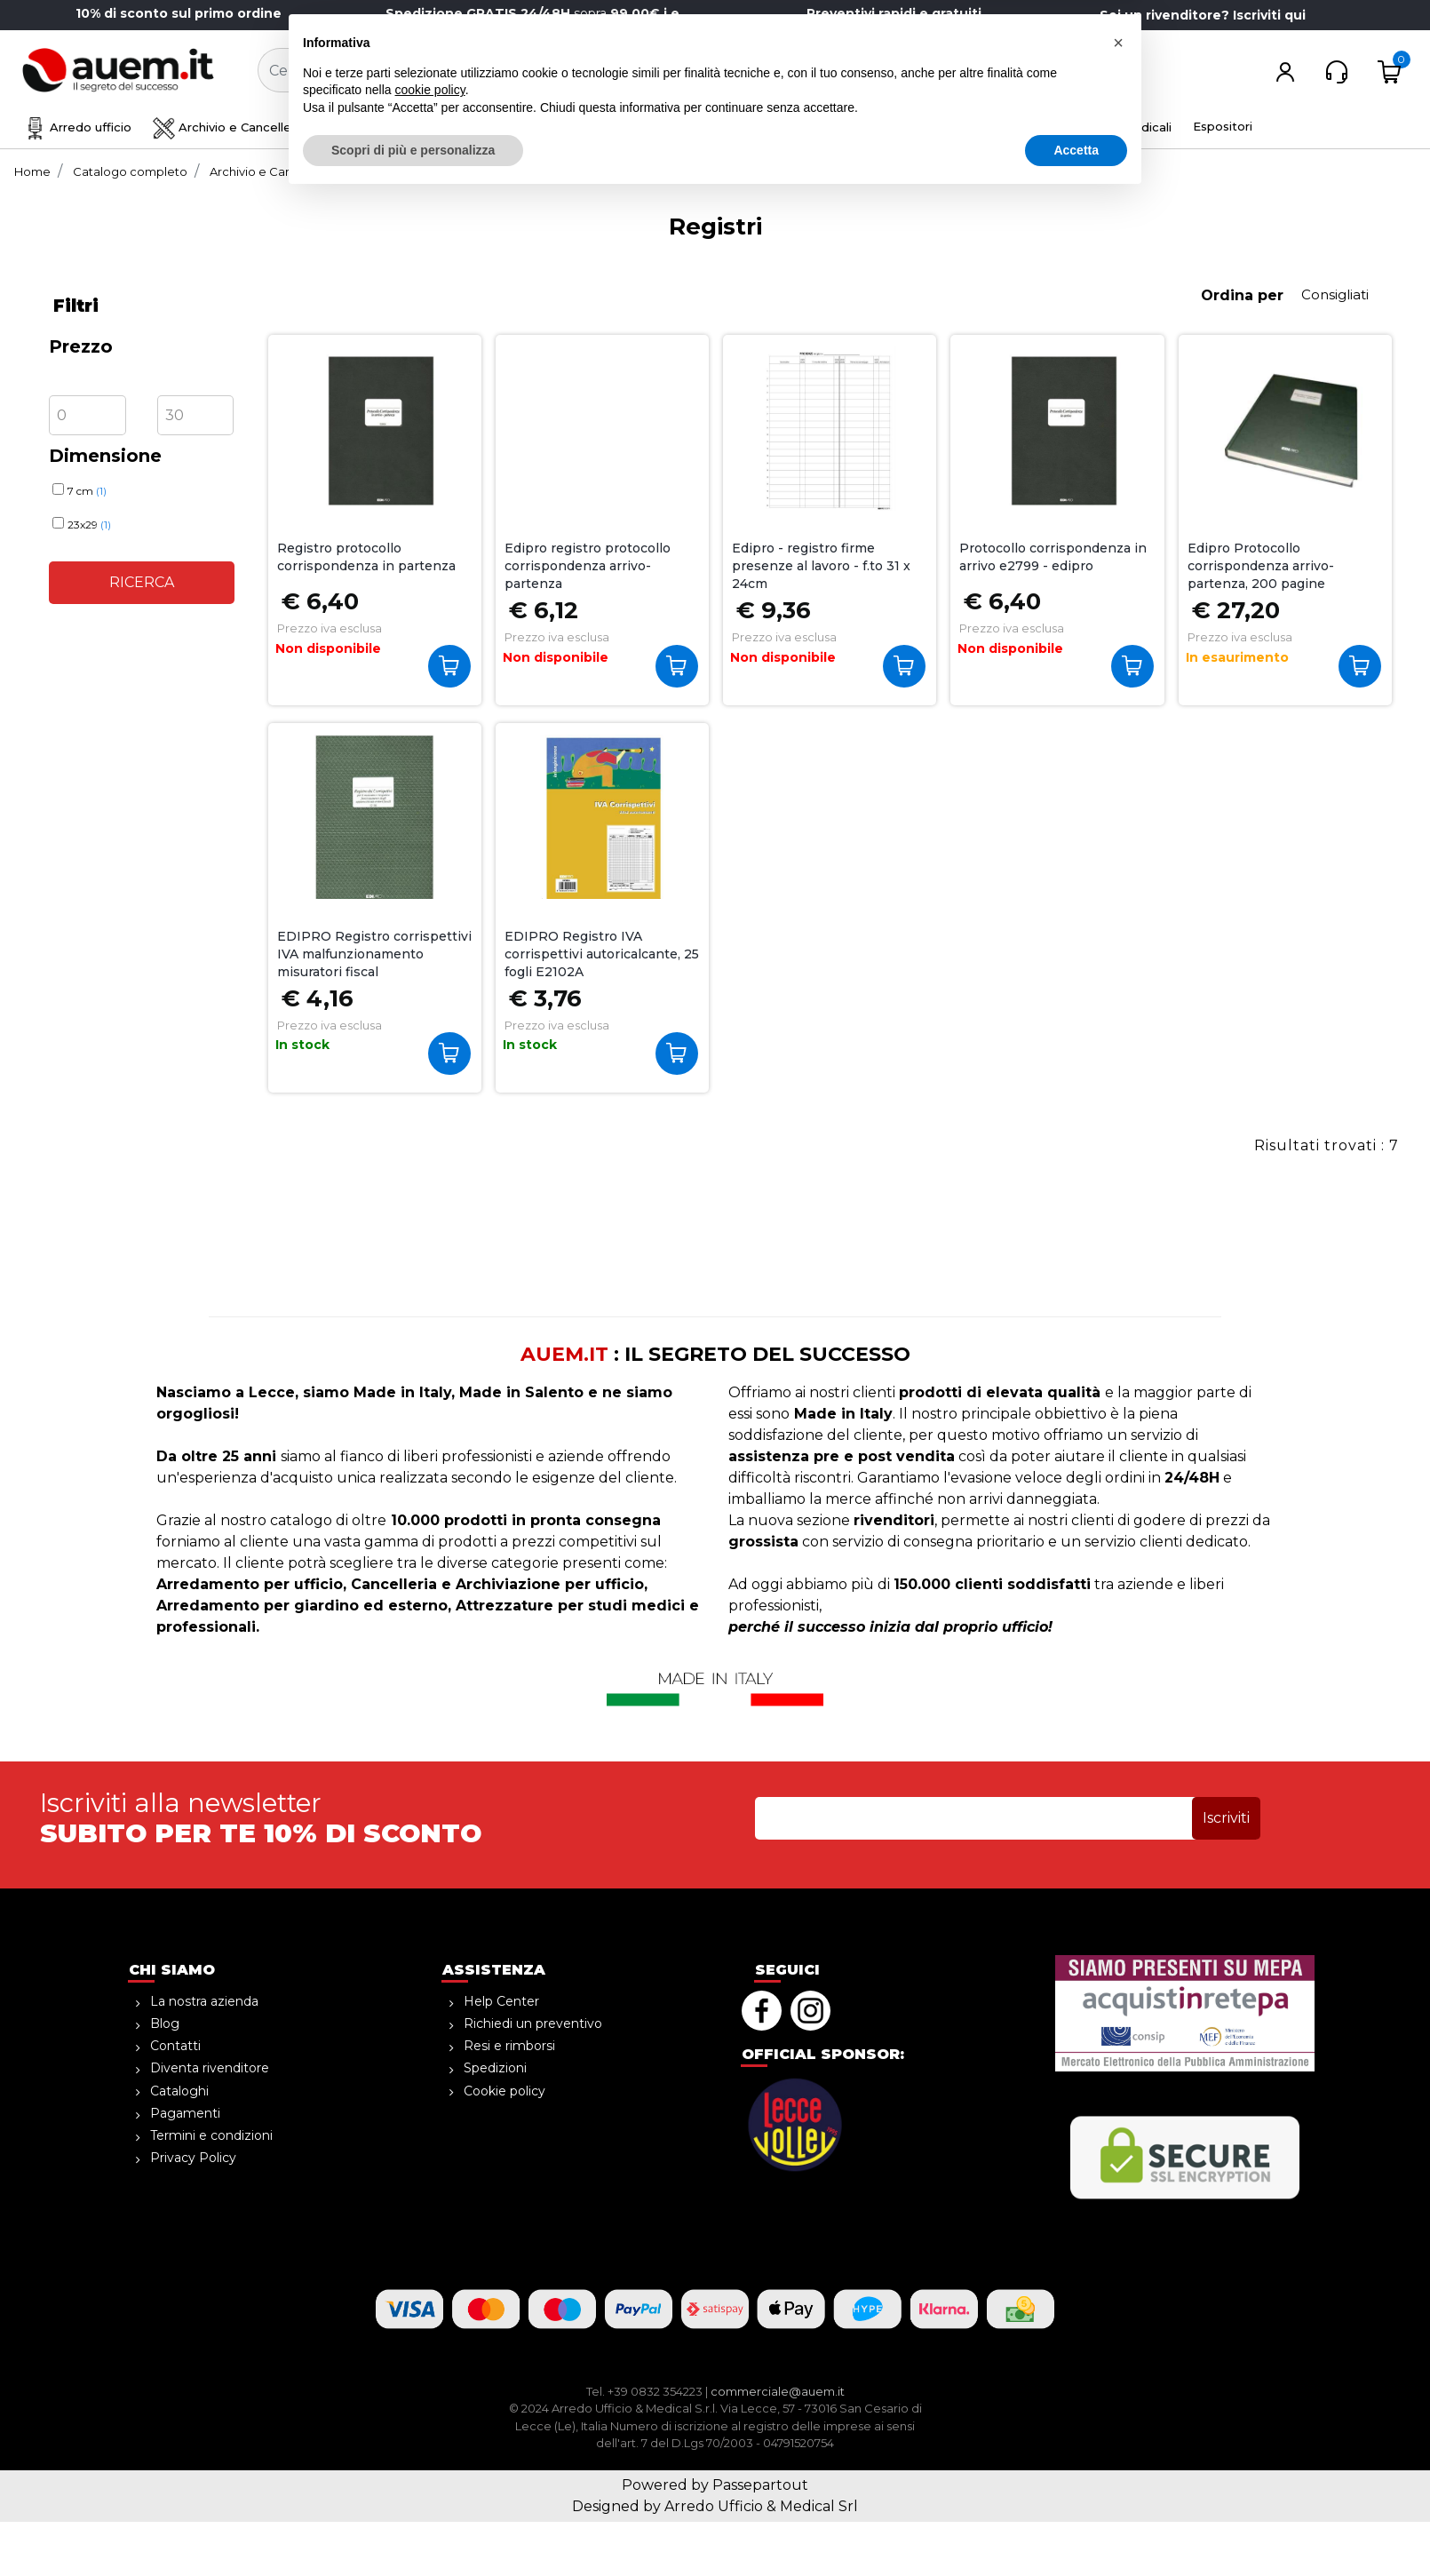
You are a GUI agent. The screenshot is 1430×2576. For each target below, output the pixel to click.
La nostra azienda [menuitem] (204, 2001)
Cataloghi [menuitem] (179, 2091)
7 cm (87, 490)
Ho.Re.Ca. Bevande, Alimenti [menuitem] (779, 127)
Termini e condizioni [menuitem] (211, 2135)
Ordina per (1242, 295)
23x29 (89, 524)
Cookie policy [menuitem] (504, 2091)
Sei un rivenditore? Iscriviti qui (1203, 15)
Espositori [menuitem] (1222, 126)
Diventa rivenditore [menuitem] (209, 2068)
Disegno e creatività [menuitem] (400, 127)
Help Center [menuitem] (501, 2001)
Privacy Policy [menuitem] (193, 2158)
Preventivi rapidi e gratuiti (893, 13)
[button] (681, 71)
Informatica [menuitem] (946, 127)
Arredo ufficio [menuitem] (77, 127)
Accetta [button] (1076, 2527)
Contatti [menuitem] (175, 2046)
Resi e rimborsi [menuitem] (509, 2046)
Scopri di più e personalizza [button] (413, 2527)
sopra (536, 13)
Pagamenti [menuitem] (185, 2113)
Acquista (1364, 665)
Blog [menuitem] (164, 2023)
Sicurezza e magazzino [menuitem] (577, 127)
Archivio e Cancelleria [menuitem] (229, 127)
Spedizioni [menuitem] (495, 2068)
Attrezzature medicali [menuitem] (1093, 127)
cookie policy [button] (430, 2468)
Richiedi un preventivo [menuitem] (533, 2023)
